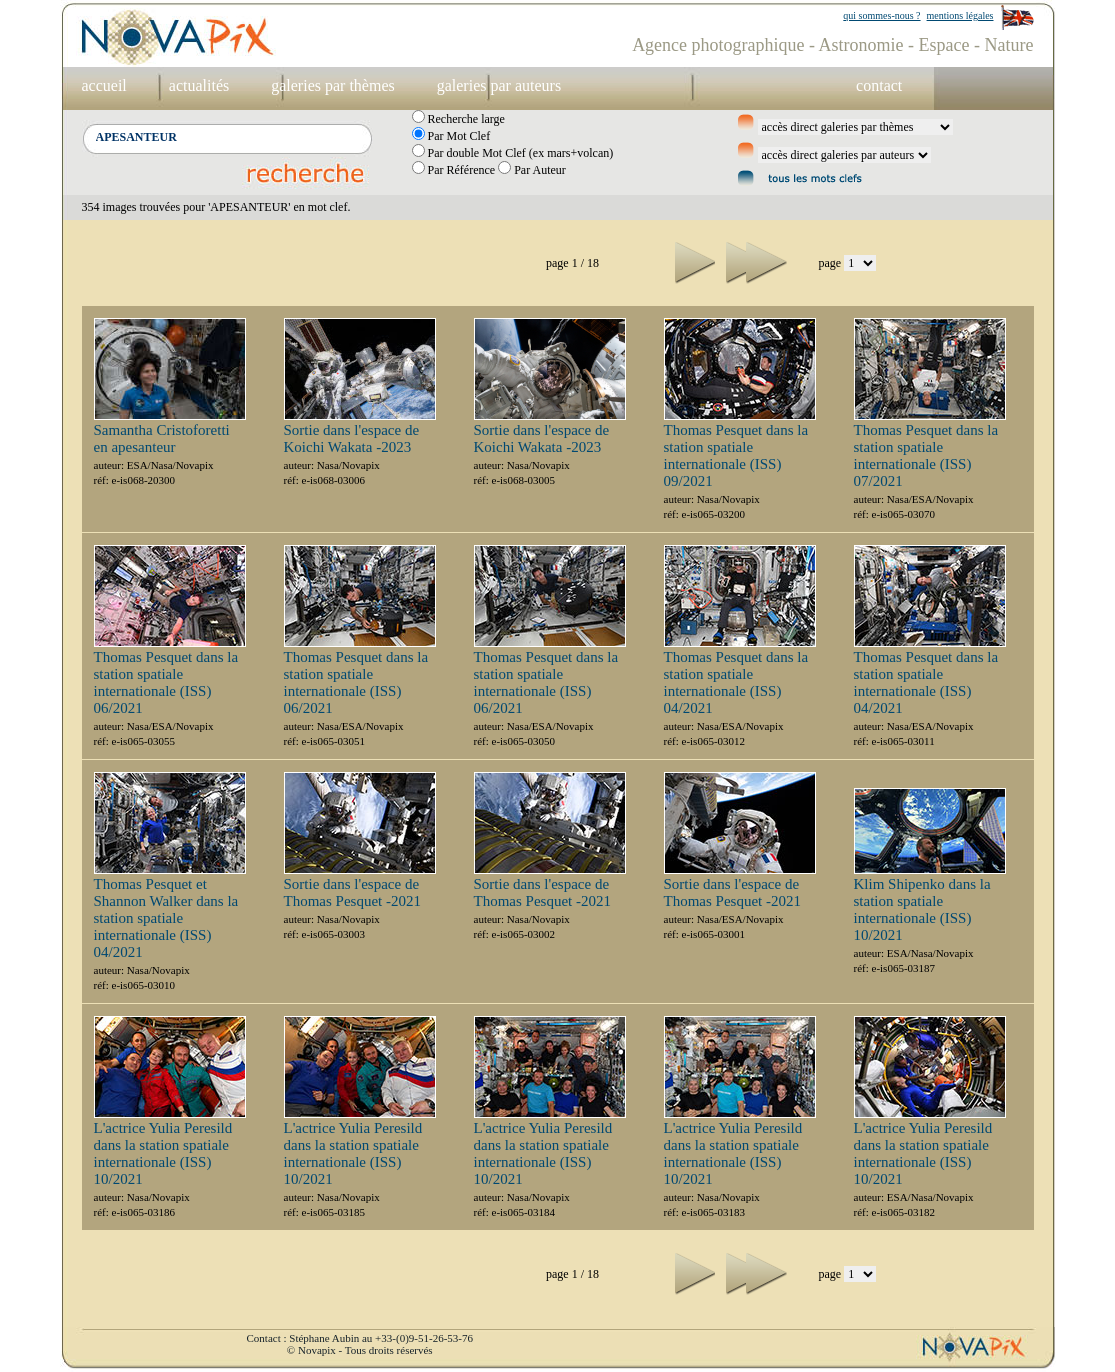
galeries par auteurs (499, 85)
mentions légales (960, 15)
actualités (199, 85)
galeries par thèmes (333, 85)
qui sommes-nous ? (881, 15)
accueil (104, 85)
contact (879, 85)
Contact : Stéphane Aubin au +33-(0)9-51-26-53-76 (360, 1338)
